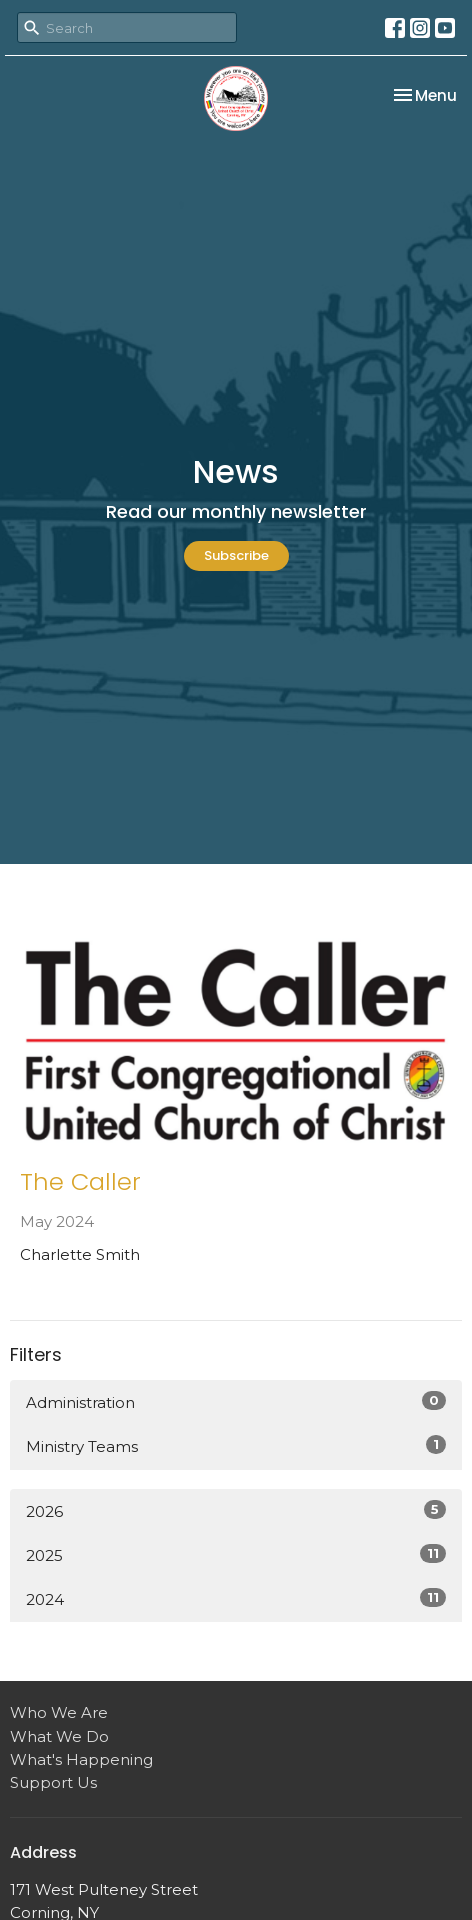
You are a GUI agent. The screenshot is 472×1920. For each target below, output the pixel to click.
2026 (236, 1510)
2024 (236, 1598)
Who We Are (59, 1712)
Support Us (53, 1782)
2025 (236, 1554)
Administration (236, 1401)
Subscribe (236, 555)
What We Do (59, 1736)
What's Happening (81, 1759)
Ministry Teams (236, 1445)
